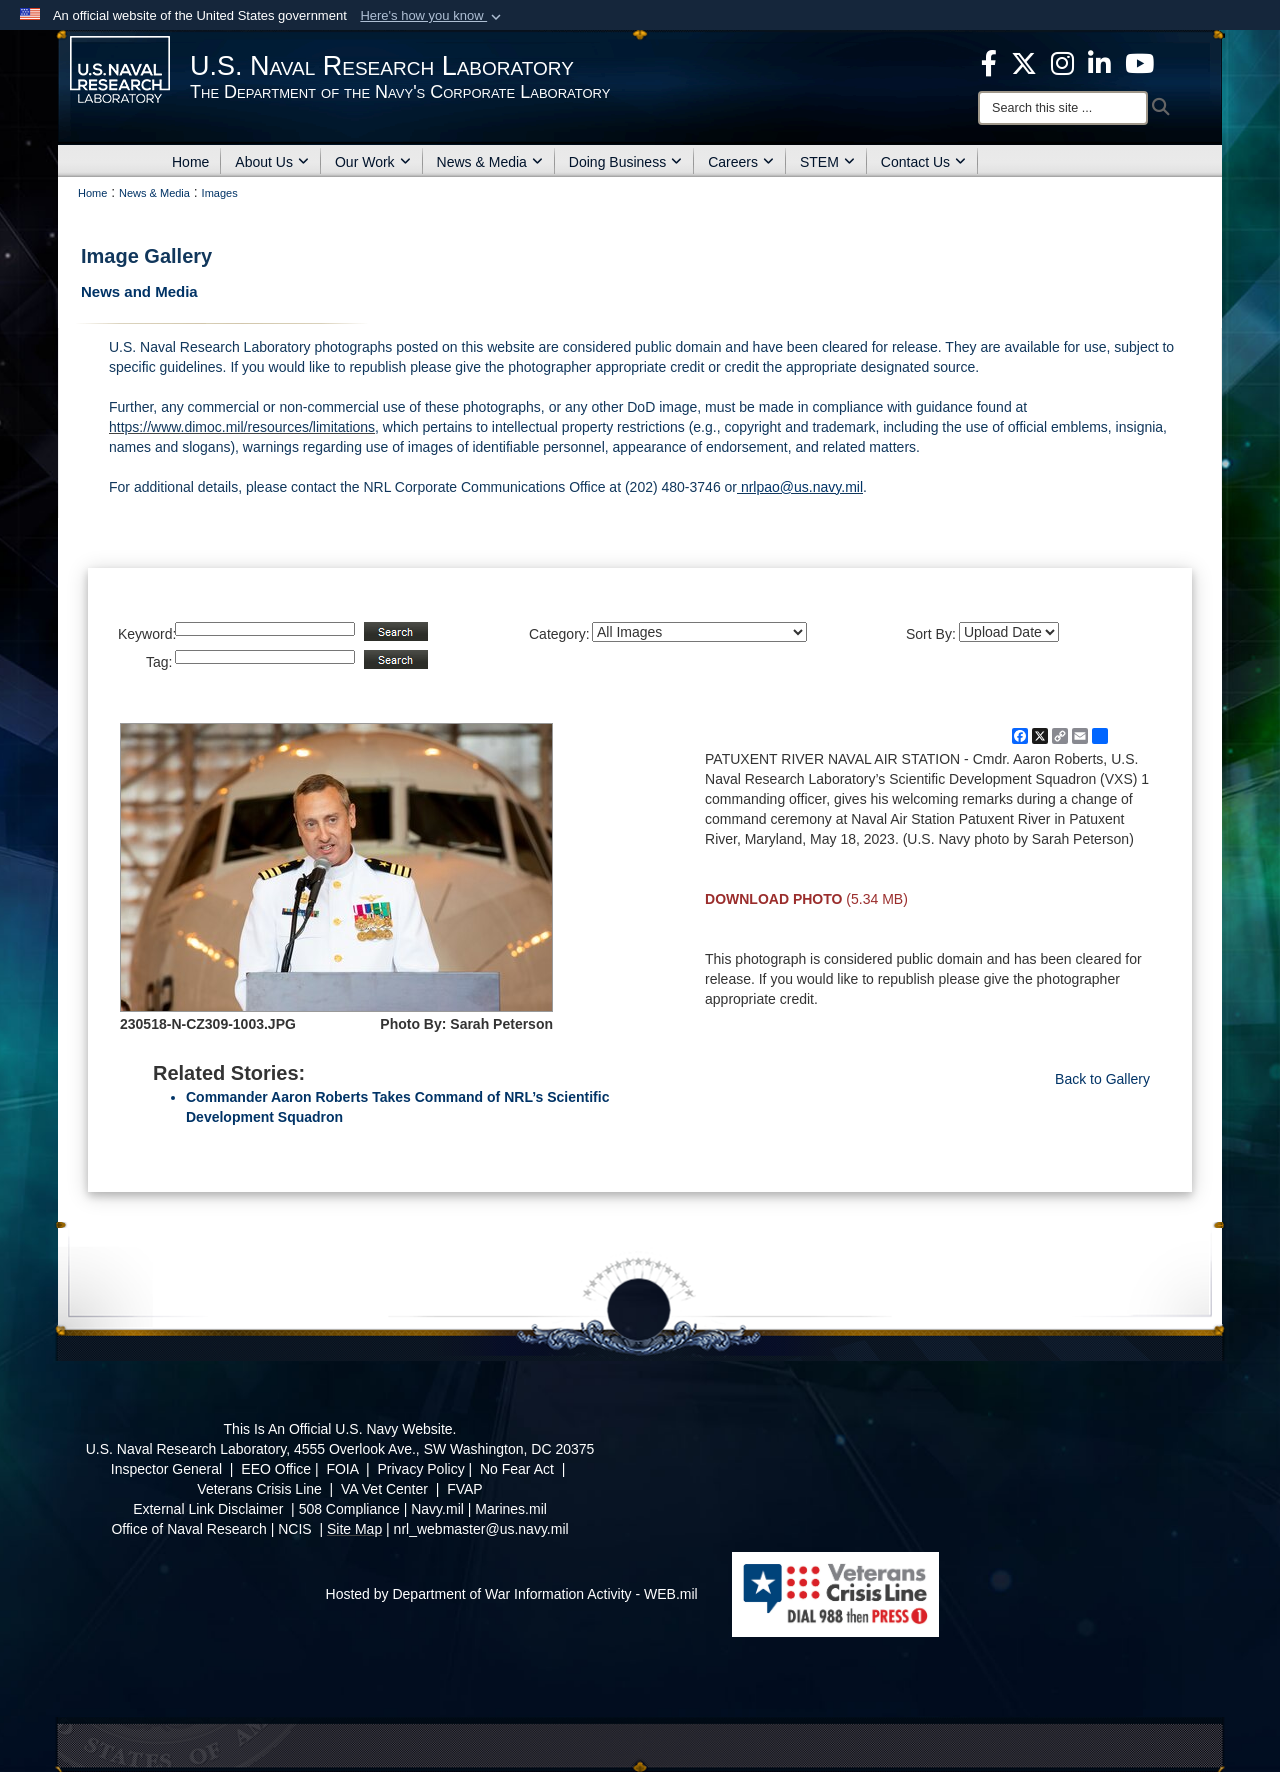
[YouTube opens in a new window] (1139, 62)
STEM (827, 162)
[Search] (1063, 108)
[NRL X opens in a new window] (1024, 62)
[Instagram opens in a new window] (1062, 62)
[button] (432, 16)
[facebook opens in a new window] (989, 62)
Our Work (373, 162)
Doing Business (625, 162)
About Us (272, 162)
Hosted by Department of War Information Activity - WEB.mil (512, 1594)
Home (190, 162)
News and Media (139, 291)
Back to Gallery (1102, 1079)
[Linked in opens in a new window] (1099, 62)
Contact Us (923, 162)
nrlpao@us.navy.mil (800, 487)
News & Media (490, 162)
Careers (741, 162)
